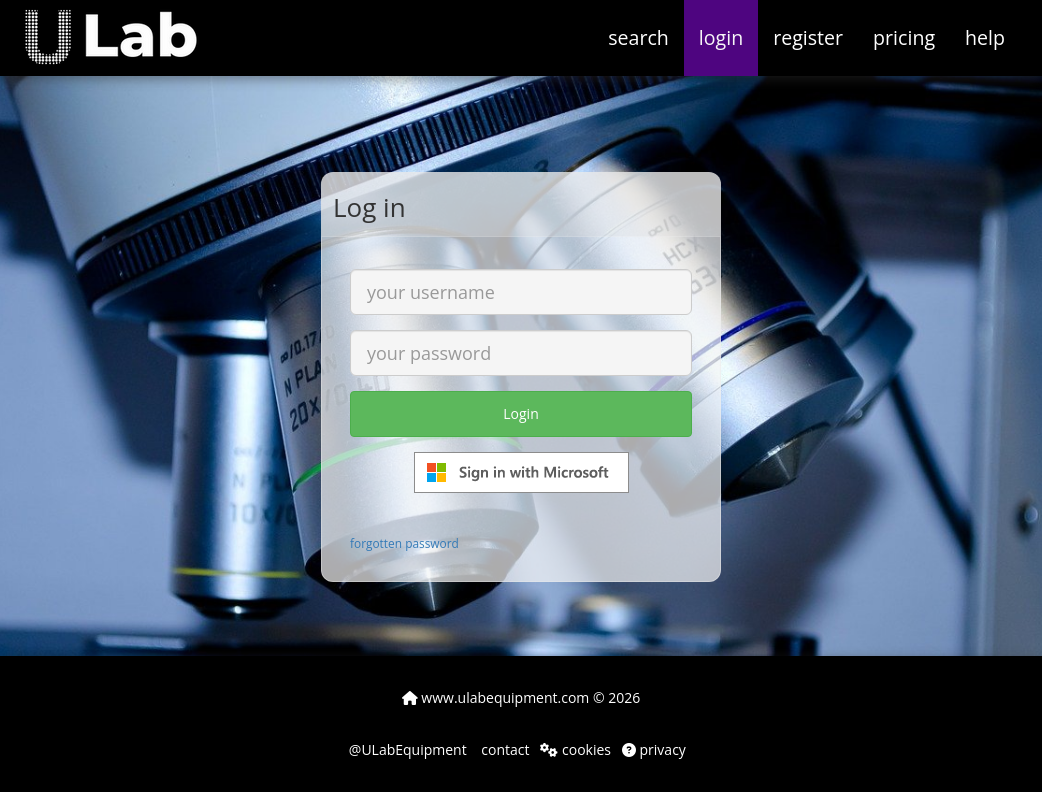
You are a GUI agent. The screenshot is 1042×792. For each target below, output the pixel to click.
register (808, 37)
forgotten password (404, 543)
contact (504, 749)
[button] (125, 25)
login (721, 37)
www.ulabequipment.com (496, 697)
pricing (904, 37)
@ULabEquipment (408, 749)
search (638, 37)
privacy (654, 749)
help (985, 37)
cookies (575, 749)
